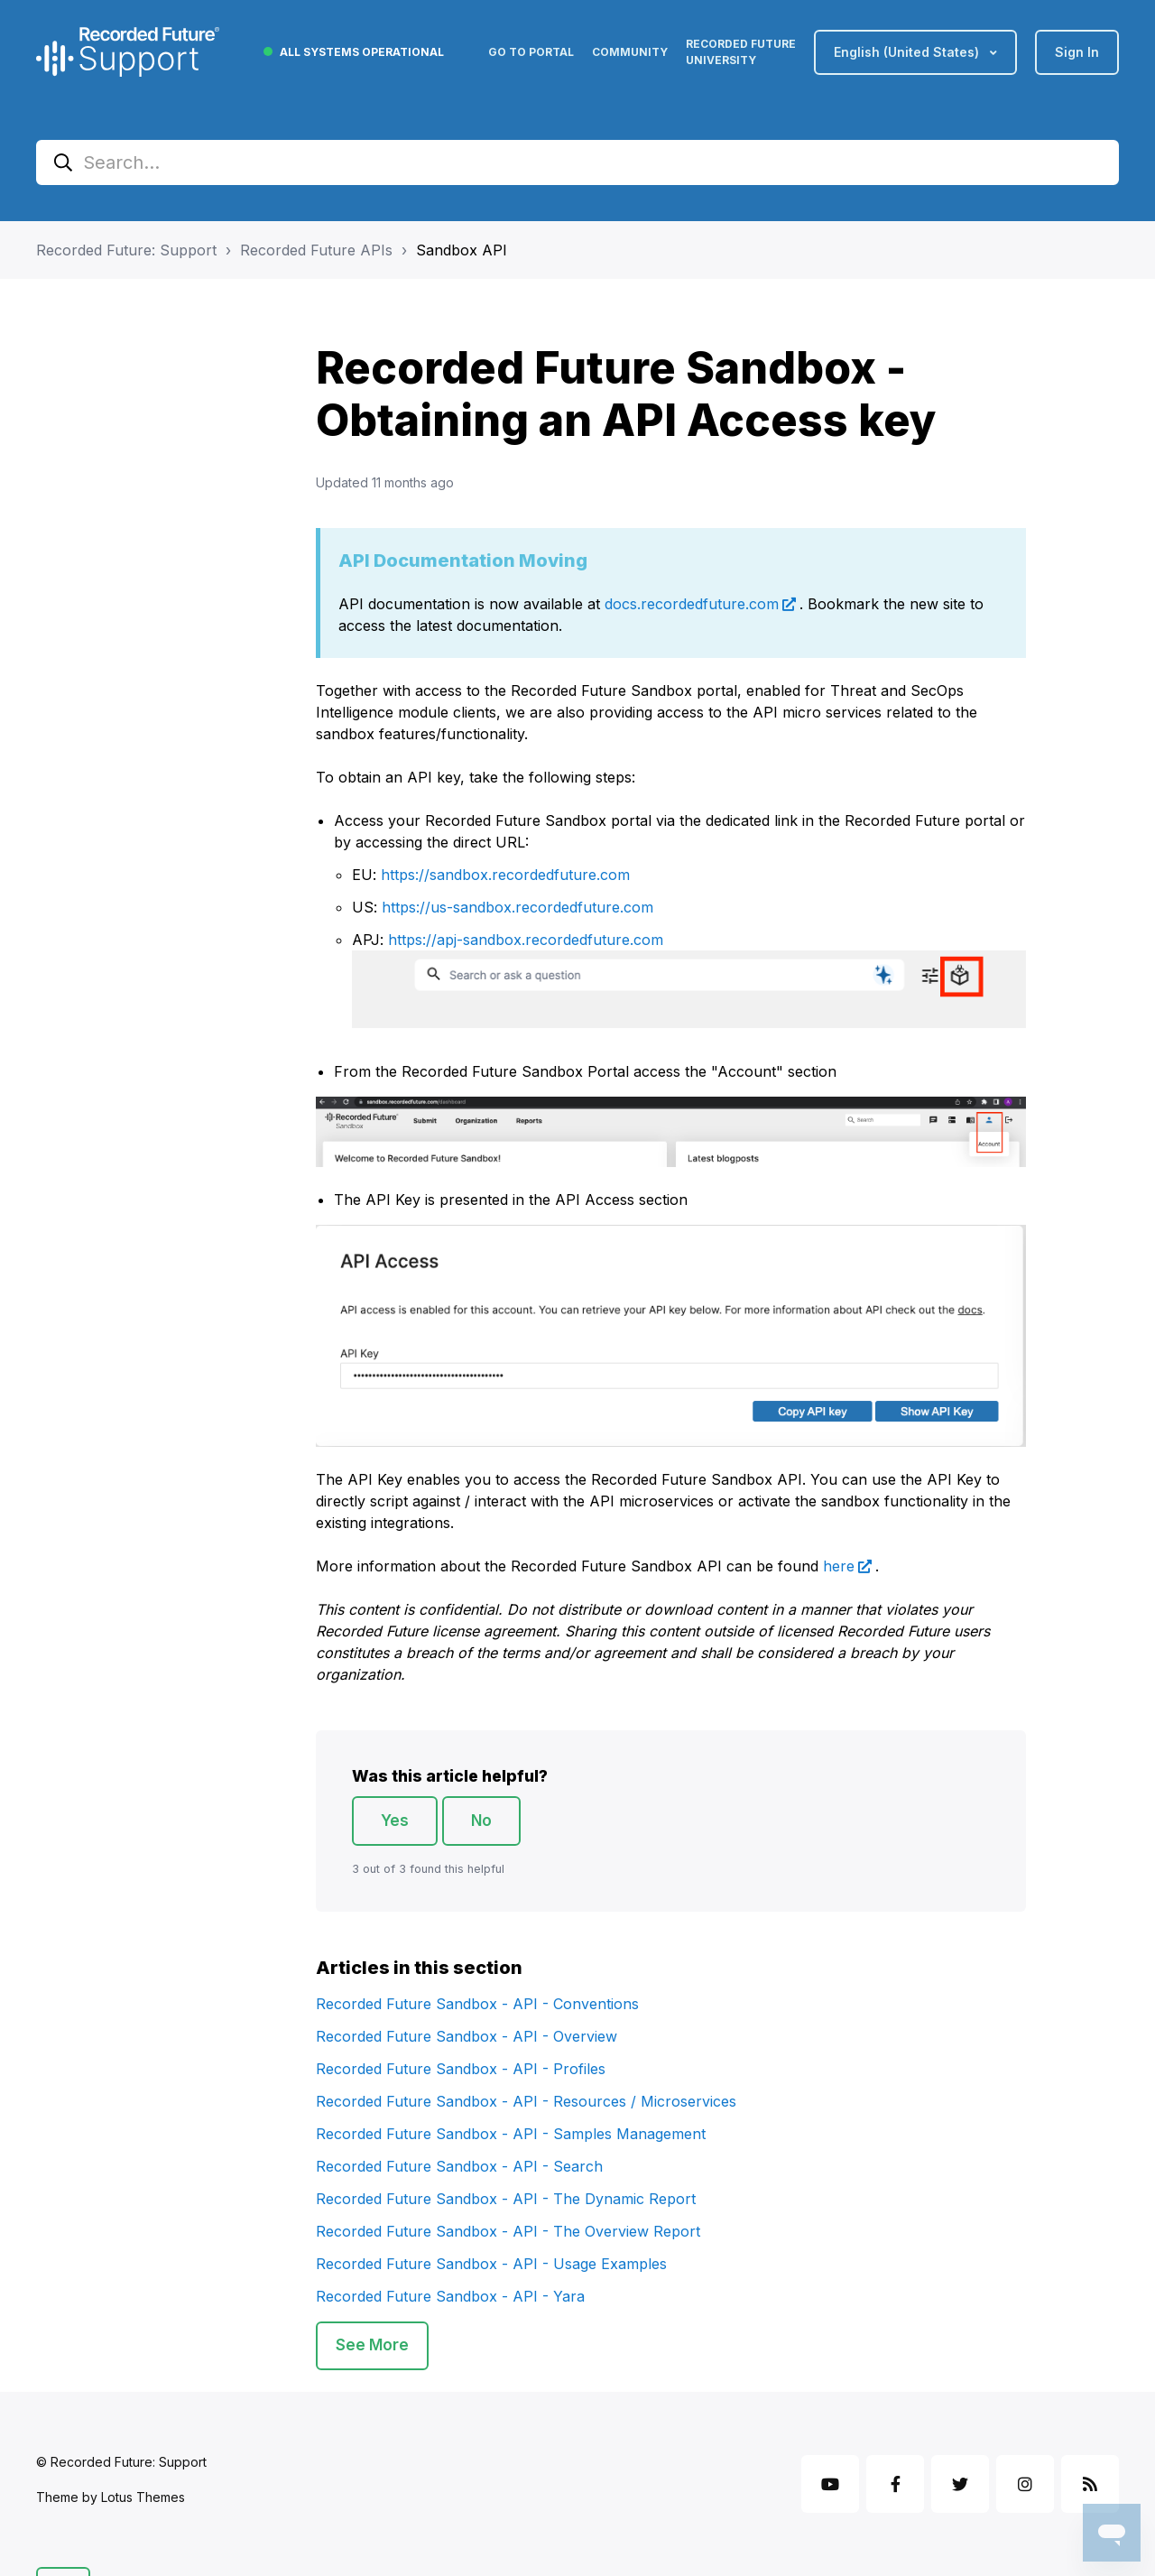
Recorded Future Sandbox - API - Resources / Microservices (526, 2101)
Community (630, 52)
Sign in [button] (1077, 52)
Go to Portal (531, 52)
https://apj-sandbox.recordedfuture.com (525, 940)
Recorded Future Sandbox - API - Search (459, 2166)
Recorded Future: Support (126, 250)
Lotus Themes (143, 2497)
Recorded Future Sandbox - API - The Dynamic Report (506, 2199)
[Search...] (577, 162)
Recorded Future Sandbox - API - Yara (450, 2296)
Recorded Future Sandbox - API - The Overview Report (508, 2231)
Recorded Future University (741, 52)
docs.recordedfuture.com (692, 604)
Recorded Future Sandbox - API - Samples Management (511, 2134)
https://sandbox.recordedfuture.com (505, 875)
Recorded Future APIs (316, 250)
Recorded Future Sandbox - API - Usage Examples (491, 2264)
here (839, 1566)
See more (372, 2345)
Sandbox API (461, 250)
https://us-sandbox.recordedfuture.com (517, 907)
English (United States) (908, 52)
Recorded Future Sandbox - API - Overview (466, 2036)
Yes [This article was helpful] (395, 1821)
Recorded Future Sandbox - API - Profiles (460, 2069)
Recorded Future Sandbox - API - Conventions (477, 2004)
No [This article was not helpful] (481, 1821)
